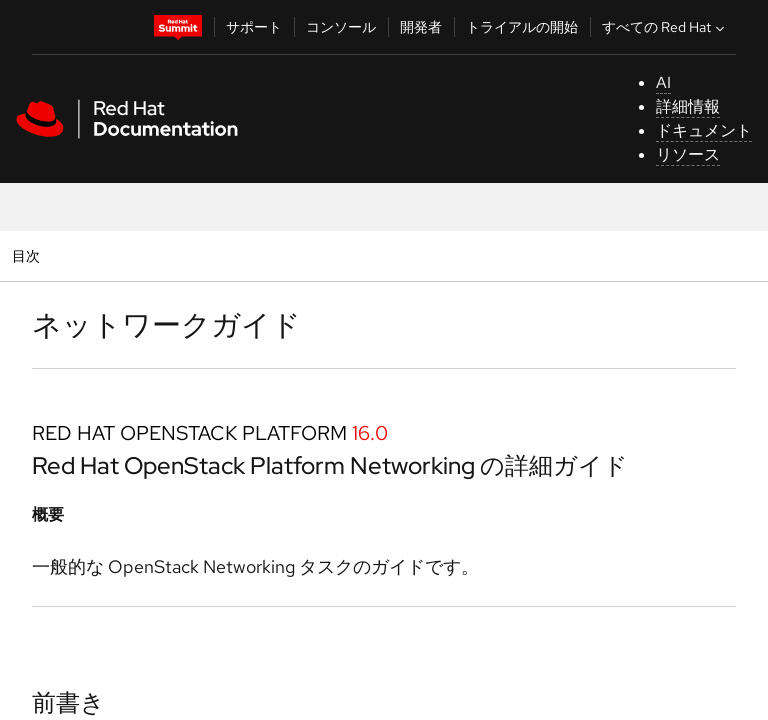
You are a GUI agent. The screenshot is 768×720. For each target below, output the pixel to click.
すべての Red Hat (665, 27)
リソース (688, 154)
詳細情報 (688, 106)
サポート (254, 27)
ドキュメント (704, 130)
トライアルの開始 (522, 27)
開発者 (421, 27)
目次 (28, 255)
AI (663, 82)
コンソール (341, 27)
